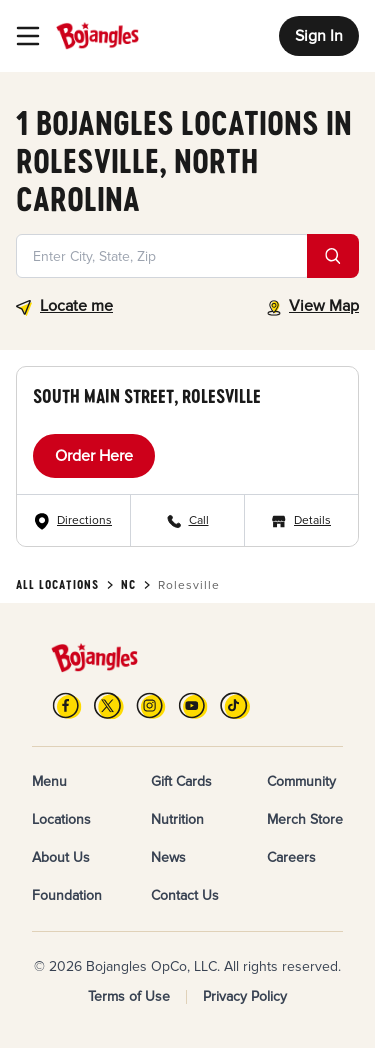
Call (199, 520)
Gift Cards (181, 781)
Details (312, 520)
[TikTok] (235, 705)
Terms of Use (129, 996)
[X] (109, 705)
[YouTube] (193, 705)
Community (301, 781)
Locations (61, 819)
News (168, 857)
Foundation (67, 895)
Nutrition (177, 819)
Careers (291, 857)
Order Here (94, 456)
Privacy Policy (245, 996)
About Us (61, 857)
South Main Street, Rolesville (147, 396)
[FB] (67, 705)
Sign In (319, 36)
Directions (84, 520)
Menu (49, 781)
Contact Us (185, 895)
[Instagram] (151, 705)
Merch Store (305, 819)
